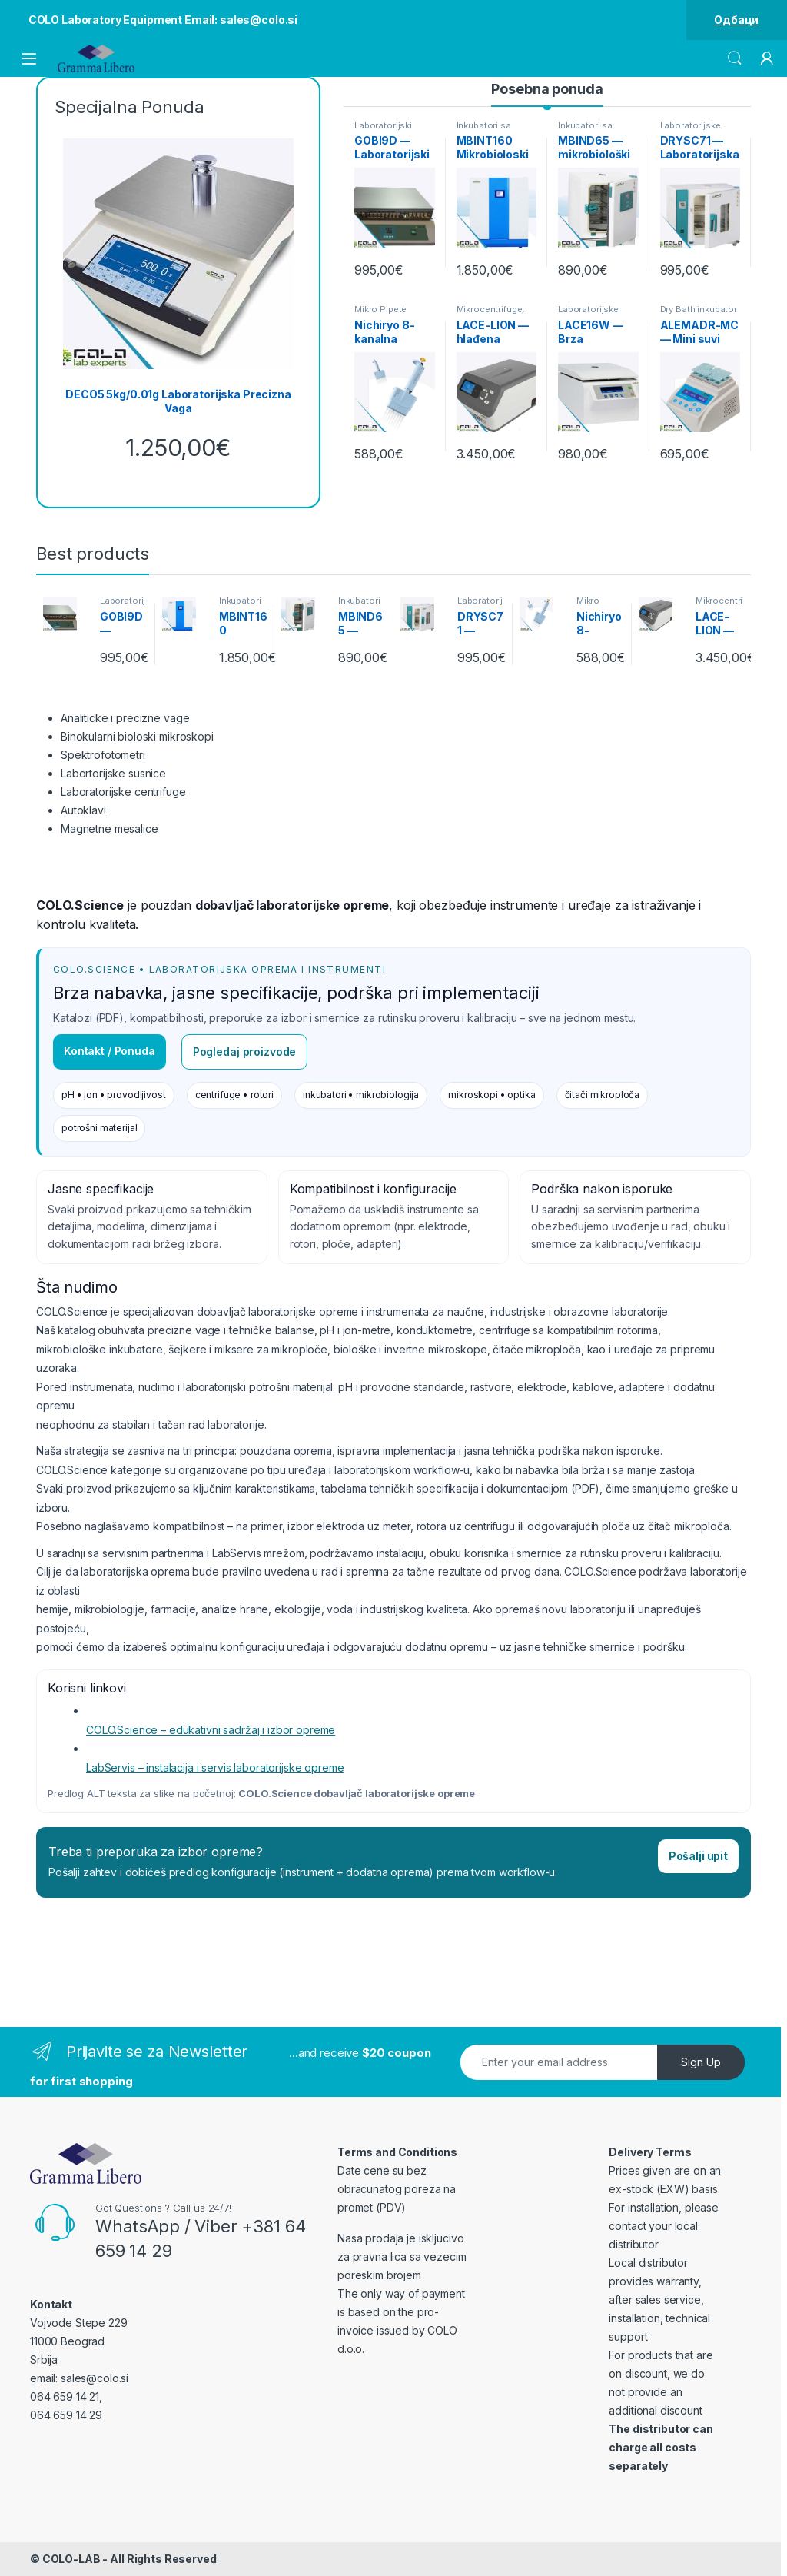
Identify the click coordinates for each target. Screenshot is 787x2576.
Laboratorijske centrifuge (123, 791)
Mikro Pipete (380, 309)
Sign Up (701, 2061)
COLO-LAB (71, 2558)
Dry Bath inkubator (698, 309)
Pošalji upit (698, 1855)
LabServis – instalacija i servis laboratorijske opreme (215, 1767)
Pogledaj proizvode (244, 1051)
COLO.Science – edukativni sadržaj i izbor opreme (210, 1729)
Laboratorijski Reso (383, 130)
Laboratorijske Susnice (690, 130)
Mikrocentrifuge (490, 309)
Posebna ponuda (547, 89)
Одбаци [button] (736, 19)
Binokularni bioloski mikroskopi (137, 736)
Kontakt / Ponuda (109, 1050)
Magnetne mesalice (109, 828)
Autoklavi (83, 810)
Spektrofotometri (103, 754)
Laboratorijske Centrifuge (588, 314)
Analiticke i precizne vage (125, 717)
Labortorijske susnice (113, 773)
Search (734, 58)
